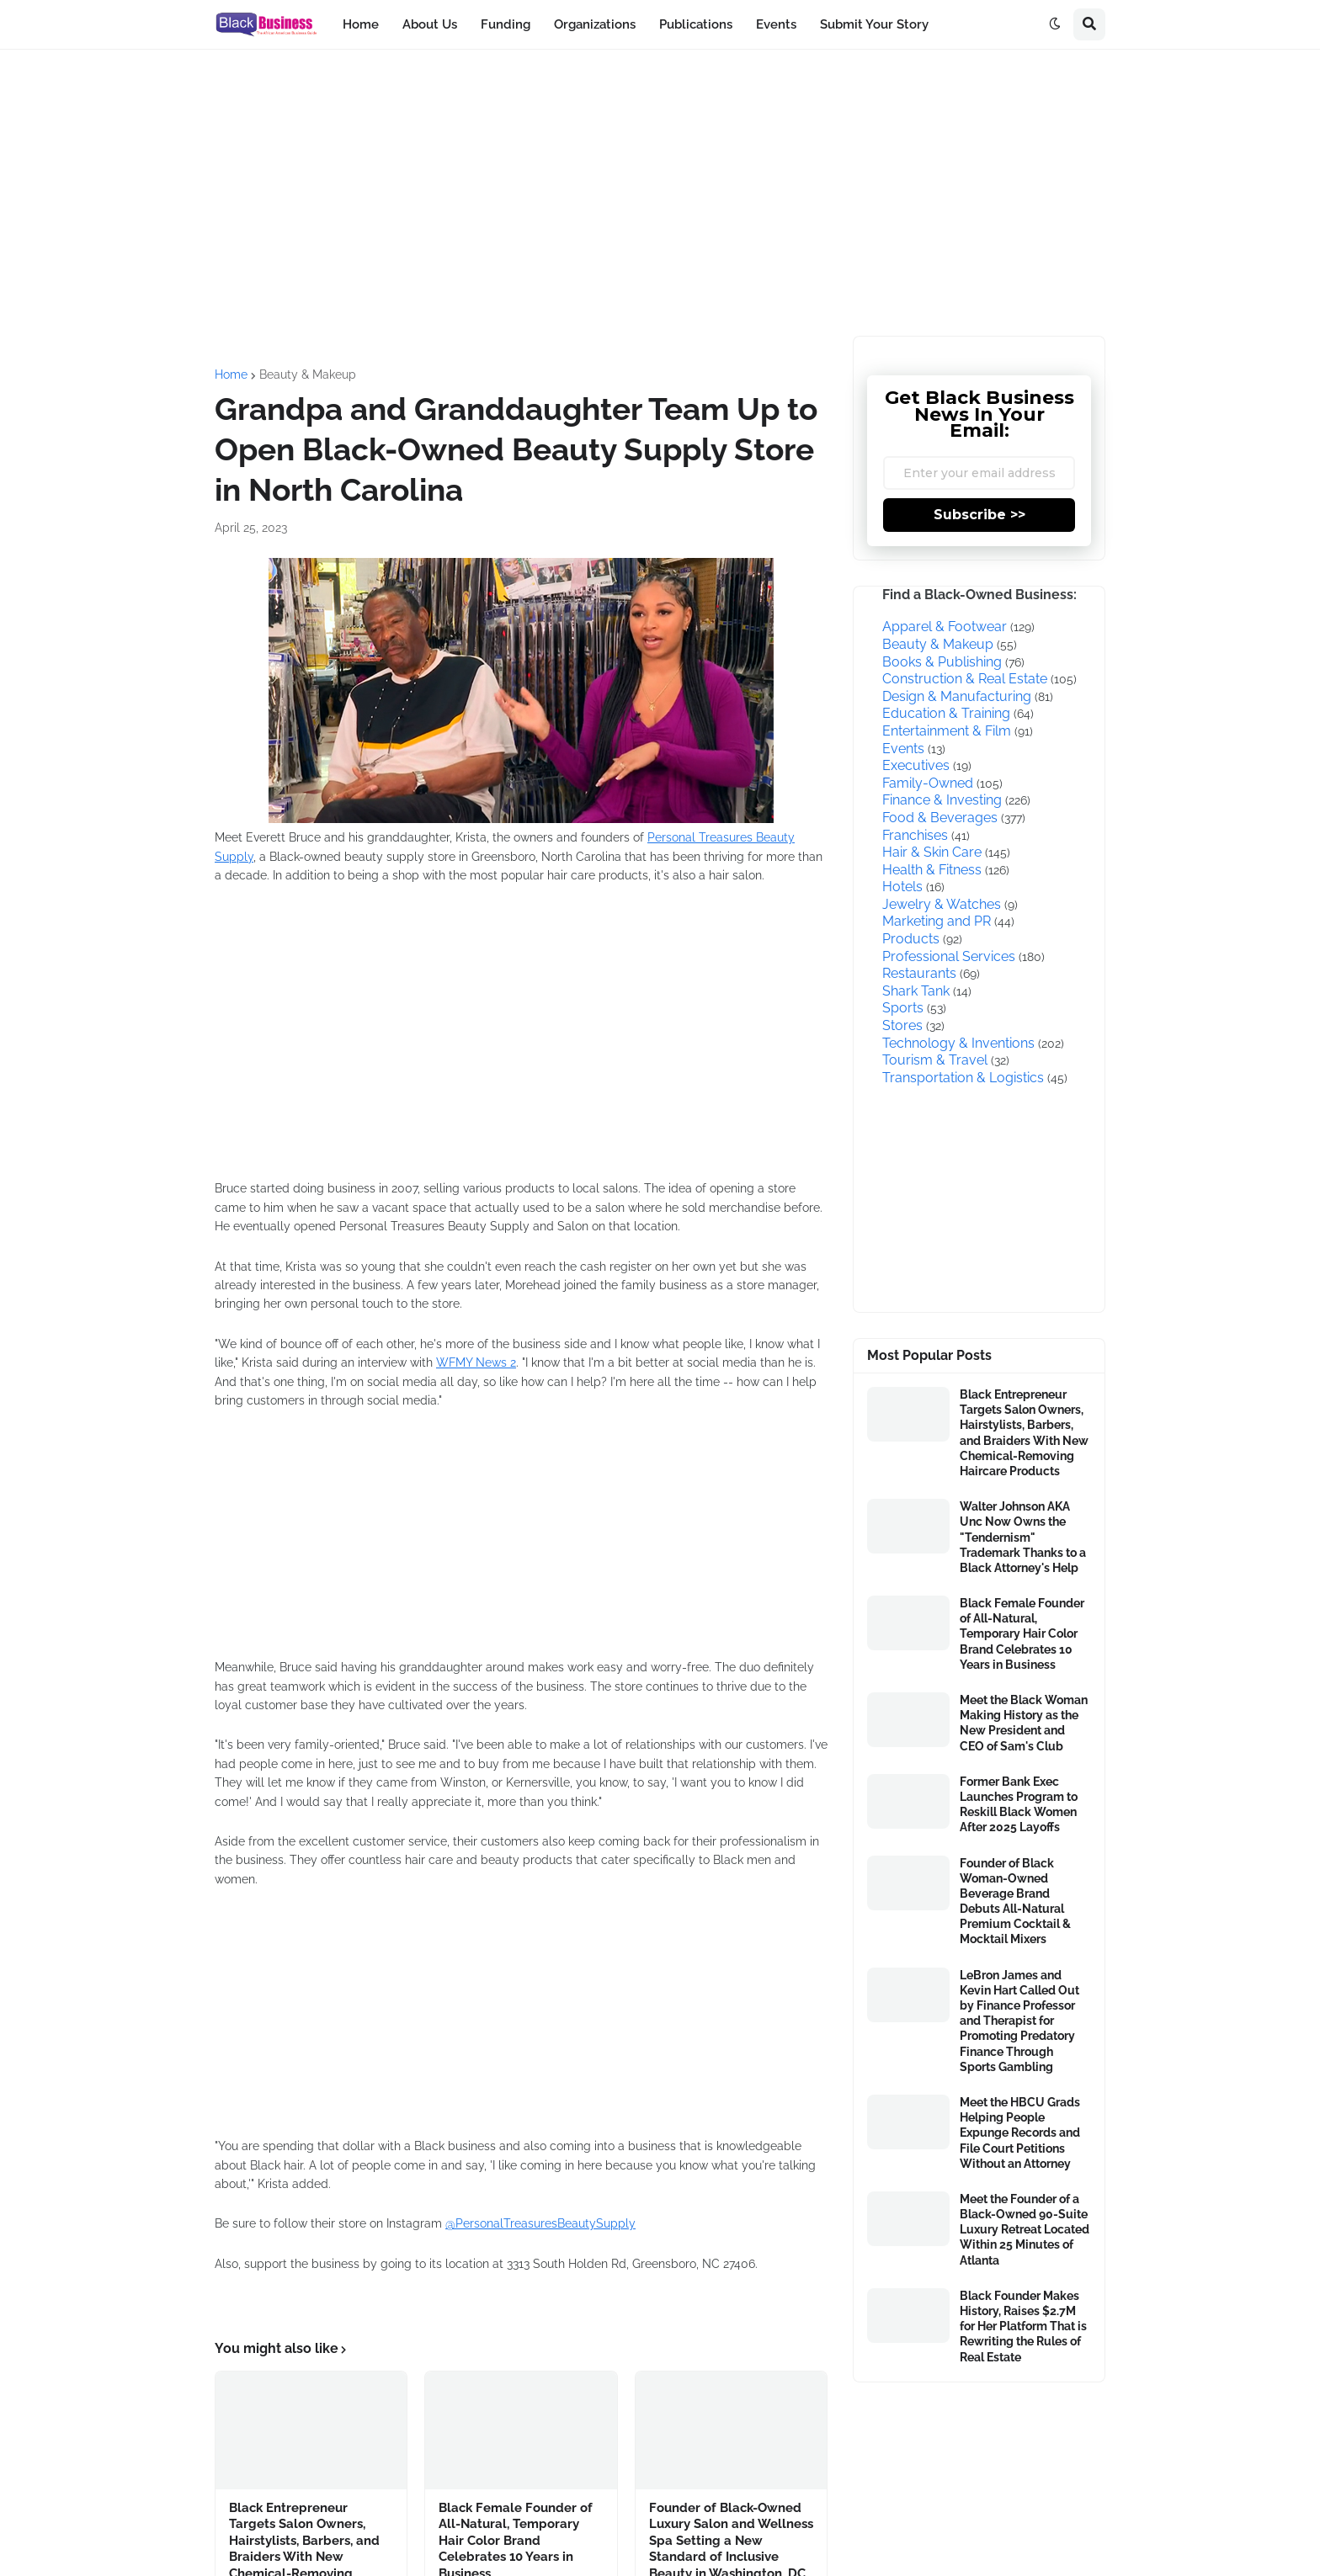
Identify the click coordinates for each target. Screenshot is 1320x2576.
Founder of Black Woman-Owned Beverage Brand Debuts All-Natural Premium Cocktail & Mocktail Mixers (1015, 1901)
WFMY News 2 (476, 1362)
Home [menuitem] (361, 24)
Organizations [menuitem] (595, 24)
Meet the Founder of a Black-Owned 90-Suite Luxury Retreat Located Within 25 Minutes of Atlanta (1024, 2229)
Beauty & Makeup (307, 374)
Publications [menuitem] (695, 24)
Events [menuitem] (776, 24)
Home (231, 374)
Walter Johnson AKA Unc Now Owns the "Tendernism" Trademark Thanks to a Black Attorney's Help (1023, 1537)
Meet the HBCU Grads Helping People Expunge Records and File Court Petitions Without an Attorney (1020, 2132)
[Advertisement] (660, 193)
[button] (1054, 24)
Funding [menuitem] (505, 24)
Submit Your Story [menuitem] (874, 24)
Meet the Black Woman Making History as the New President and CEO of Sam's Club (1024, 1723)
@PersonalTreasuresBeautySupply (540, 2223)
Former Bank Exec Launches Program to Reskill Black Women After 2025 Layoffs (1019, 1805)
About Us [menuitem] (429, 24)
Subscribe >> (979, 515)
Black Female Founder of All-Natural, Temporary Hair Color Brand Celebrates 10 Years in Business (1022, 1633)
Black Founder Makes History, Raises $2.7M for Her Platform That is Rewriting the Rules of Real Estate (1023, 2326)
